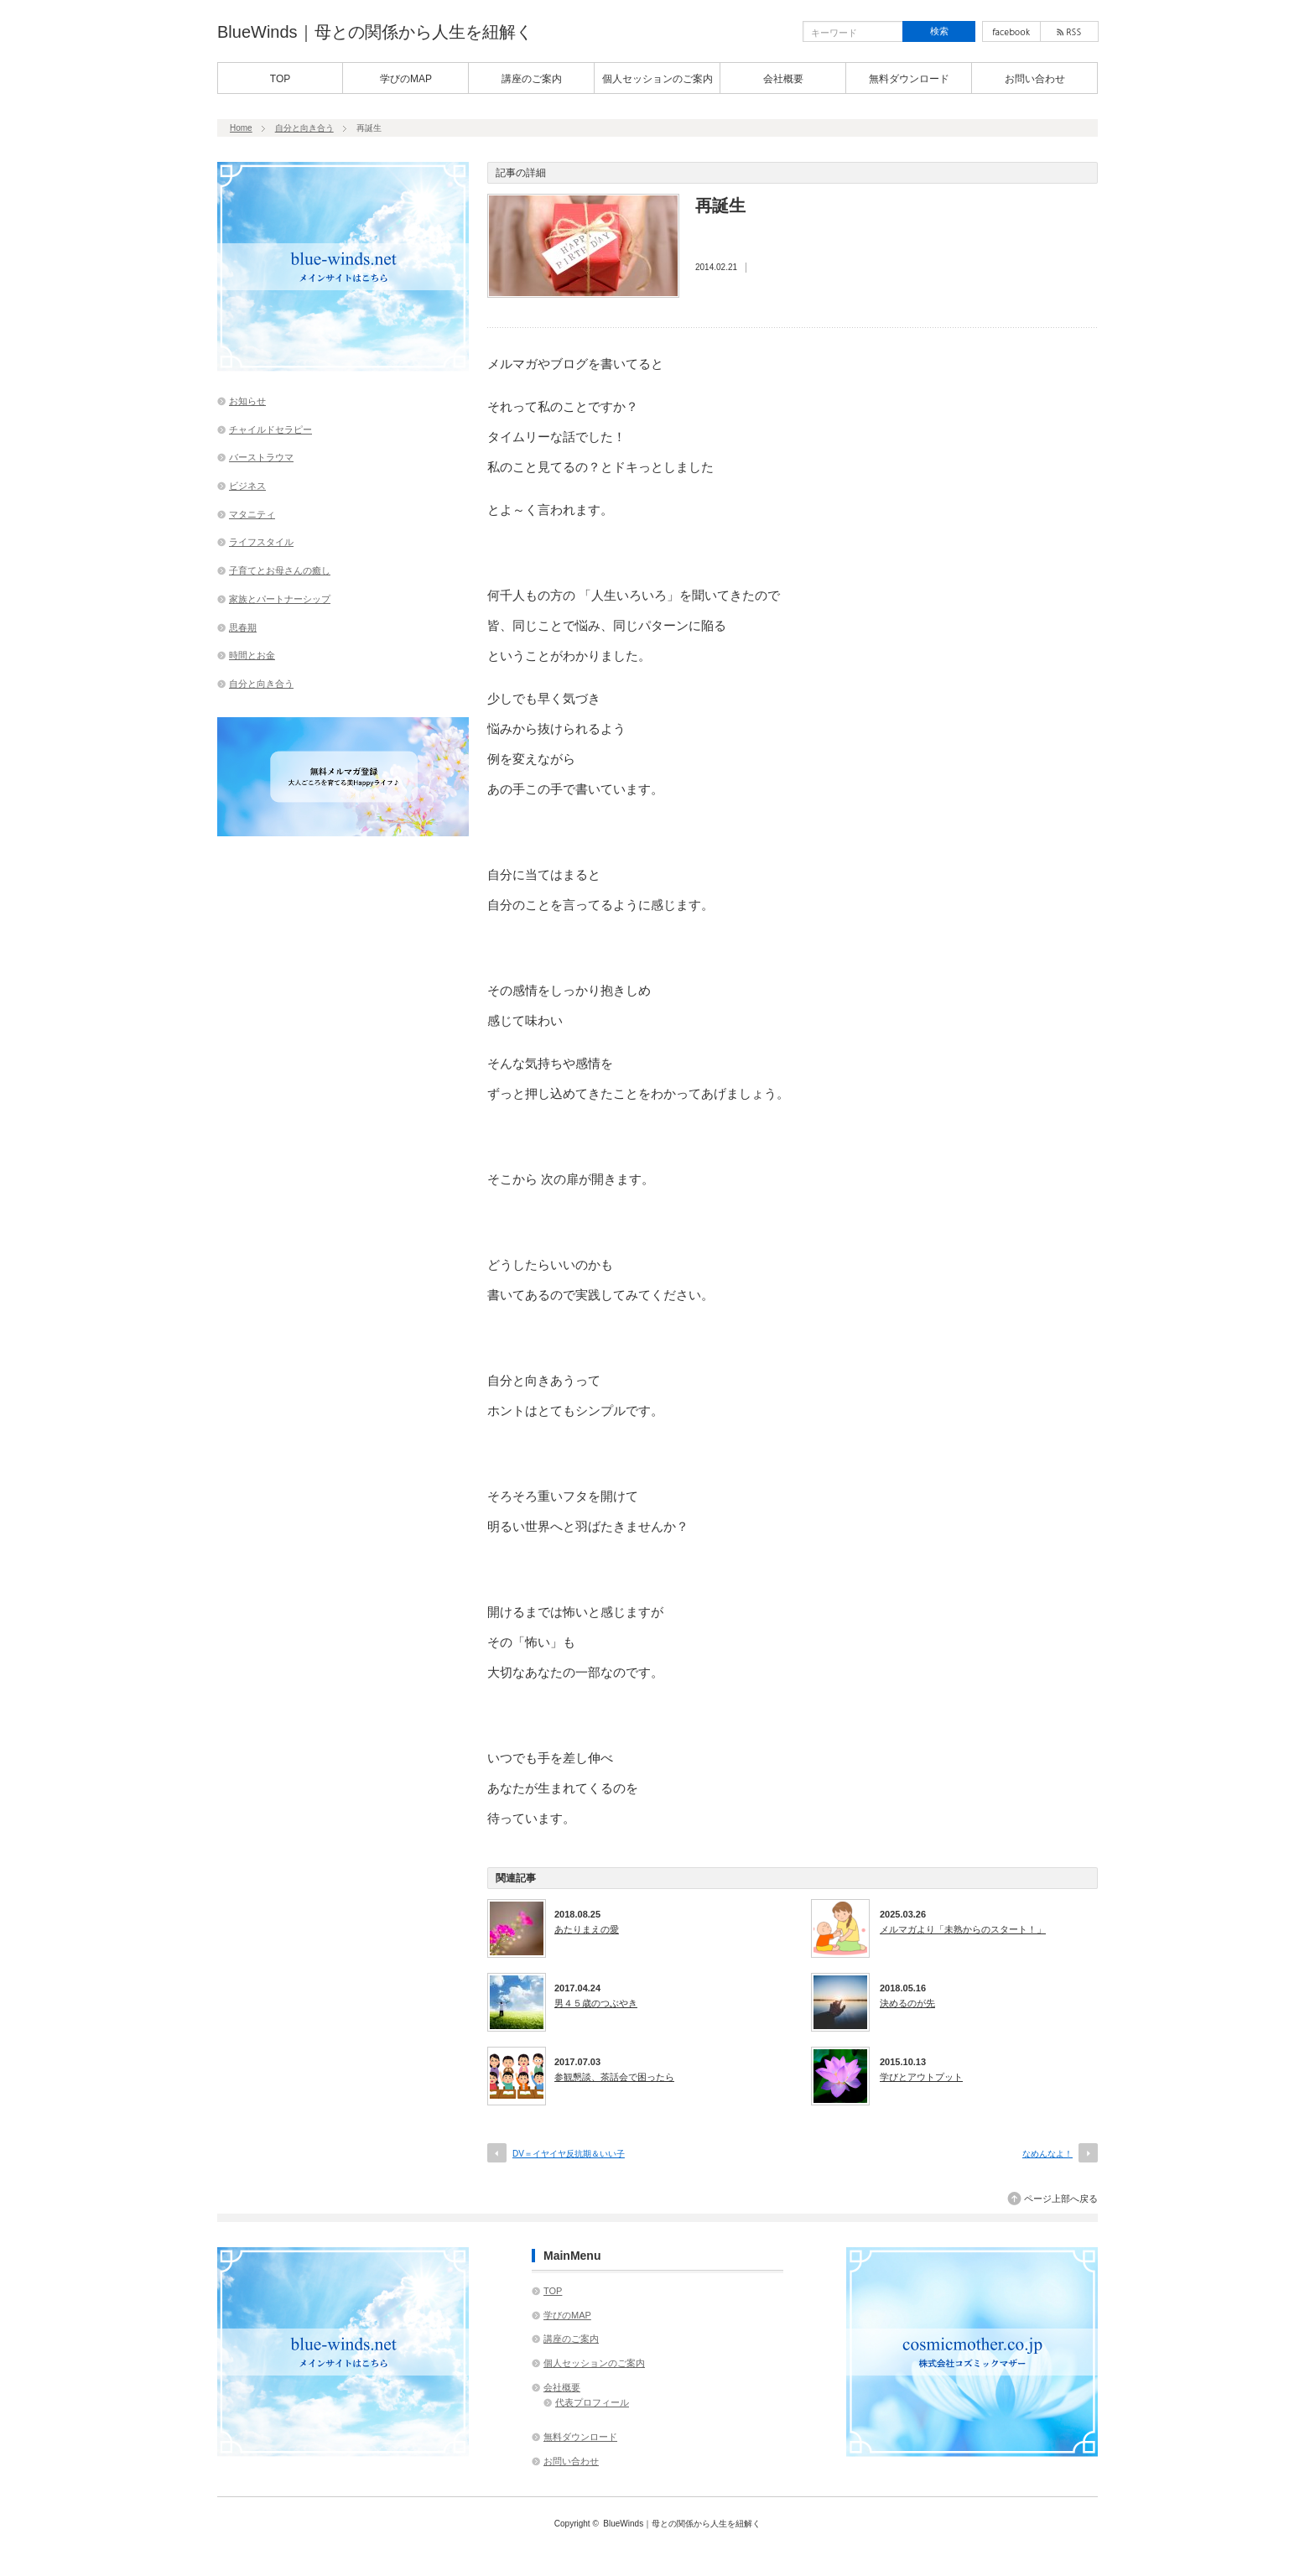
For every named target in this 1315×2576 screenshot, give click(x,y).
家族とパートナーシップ (279, 599)
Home (241, 128)
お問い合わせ (1035, 79)
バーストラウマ (261, 457)
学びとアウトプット (921, 2077)
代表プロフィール (592, 2402)
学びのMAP (406, 79)
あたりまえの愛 (586, 1929)
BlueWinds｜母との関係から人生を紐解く (375, 32)
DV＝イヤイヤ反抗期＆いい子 (568, 2153)
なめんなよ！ (1047, 2153)
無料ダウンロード (909, 79)
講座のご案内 (532, 79)
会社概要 (783, 79)
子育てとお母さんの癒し (279, 570)
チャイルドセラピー (270, 429)
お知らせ (247, 401)
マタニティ (252, 514)
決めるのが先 (907, 2003)
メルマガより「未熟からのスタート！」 (963, 1929)
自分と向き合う (304, 128)
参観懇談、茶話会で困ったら (614, 2077)
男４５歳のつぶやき (595, 2003)
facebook (1011, 31)
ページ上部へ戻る (1061, 2199)
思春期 (243, 627)
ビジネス (247, 486)
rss (1069, 31)
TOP (280, 79)
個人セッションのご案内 (657, 79)
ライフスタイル (261, 542)
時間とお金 (252, 655)
